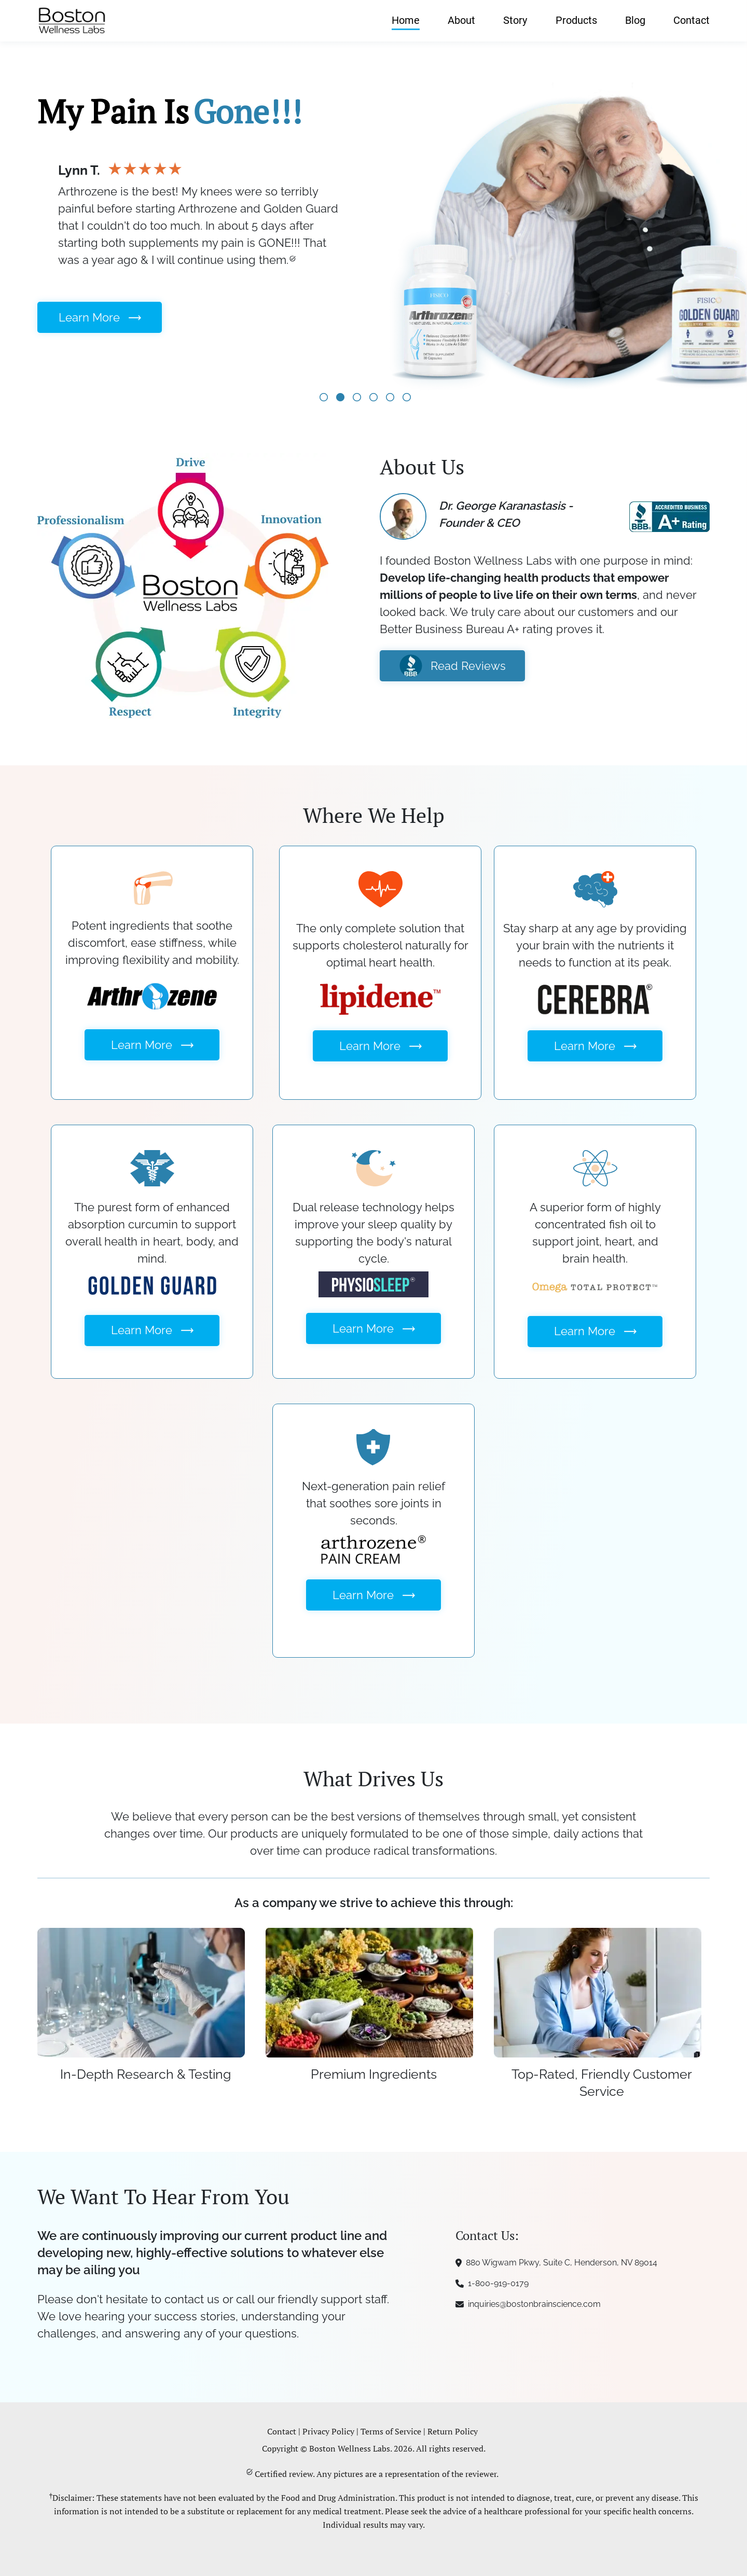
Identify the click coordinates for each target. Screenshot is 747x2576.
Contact (691, 20)
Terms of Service (391, 2431)
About (461, 20)
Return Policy (452, 2431)
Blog (635, 20)
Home (406, 20)
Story (515, 20)
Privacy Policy (328, 2431)
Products (576, 20)
